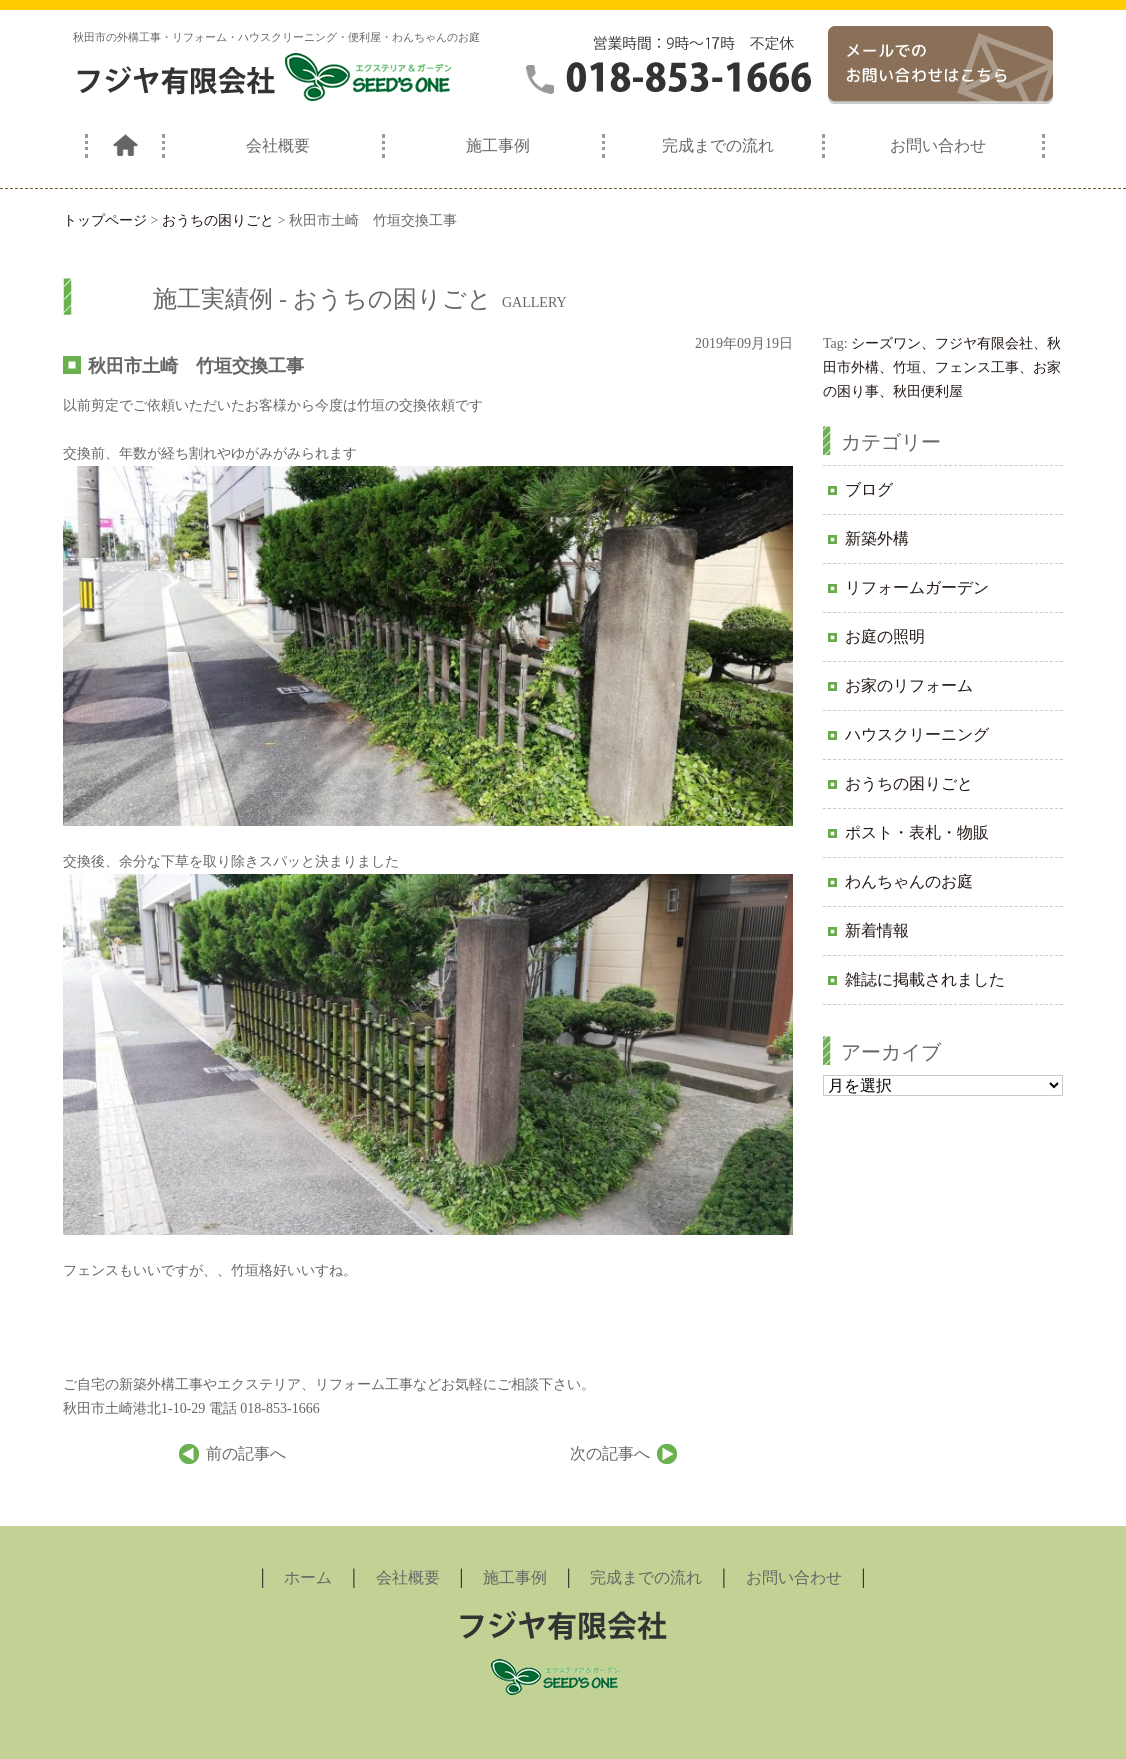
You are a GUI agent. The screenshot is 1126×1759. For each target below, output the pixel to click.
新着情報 (877, 930)
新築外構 (877, 538)
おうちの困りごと (909, 783)
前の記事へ (246, 1453)
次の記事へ (610, 1453)
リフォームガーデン (917, 587)
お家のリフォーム (909, 685)
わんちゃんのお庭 (909, 881)
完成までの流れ (718, 145)
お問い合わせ (938, 145)
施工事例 (498, 145)
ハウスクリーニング (917, 734)
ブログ (869, 489)
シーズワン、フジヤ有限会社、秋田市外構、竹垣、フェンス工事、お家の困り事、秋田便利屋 (942, 367)
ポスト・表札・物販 (917, 832)
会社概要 (278, 145)
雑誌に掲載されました (925, 979)
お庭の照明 (885, 636)
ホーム (308, 1577)
